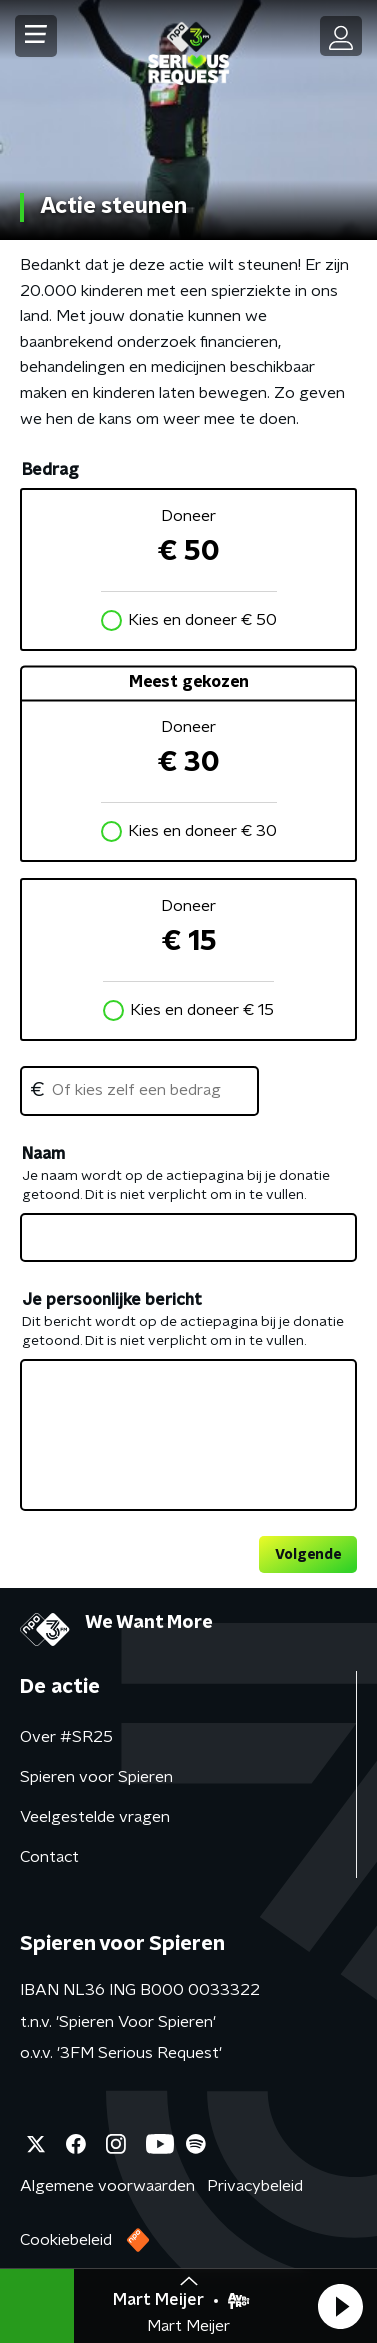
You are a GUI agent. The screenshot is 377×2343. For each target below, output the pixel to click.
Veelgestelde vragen (95, 1817)
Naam (43, 1154)
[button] (340, 2306)
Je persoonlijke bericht (112, 1300)
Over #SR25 (66, 1737)
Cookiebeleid (66, 2240)
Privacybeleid (255, 2186)
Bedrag (50, 470)
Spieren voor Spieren (96, 1777)
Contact (49, 1857)
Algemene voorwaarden (107, 2186)
